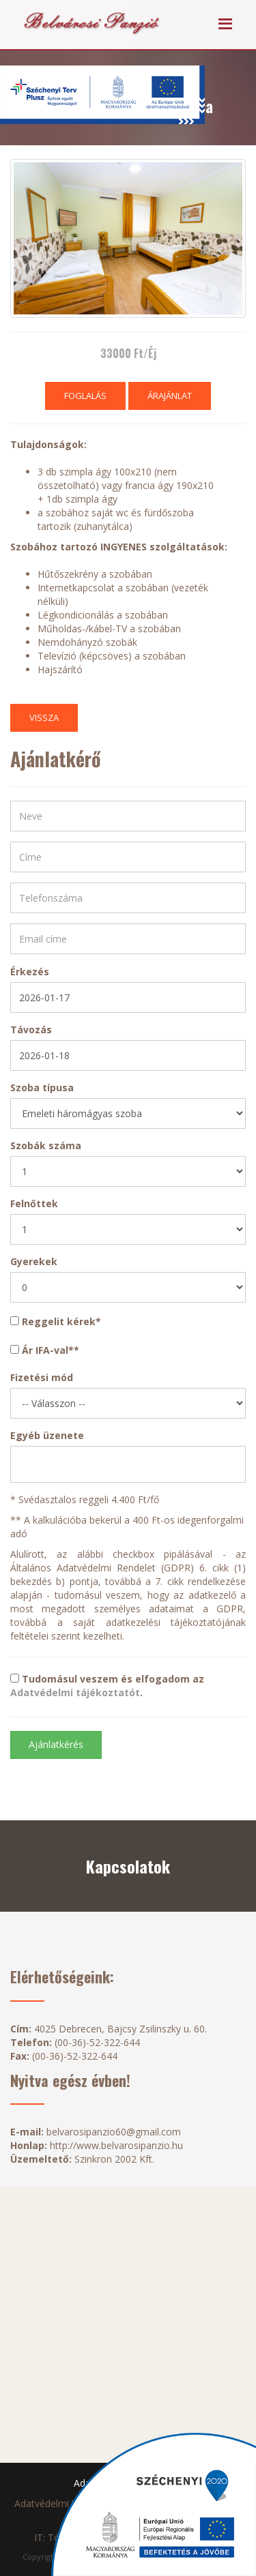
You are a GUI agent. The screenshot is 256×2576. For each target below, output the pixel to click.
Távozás (31, 1029)
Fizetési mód (41, 1377)
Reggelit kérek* (55, 1321)
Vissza (44, 717)
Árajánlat (169, 395)
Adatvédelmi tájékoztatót (75, 1692)
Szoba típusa (42, 1087)
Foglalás (85, 395)
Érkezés (29, 971)
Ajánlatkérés (56, 1744)
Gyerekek (33, 1261)
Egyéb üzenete (47, 1435)
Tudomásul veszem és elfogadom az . (107, 1685)
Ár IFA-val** (44, 1350)
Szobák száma (45, 1145)
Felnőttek (34, 1203)
